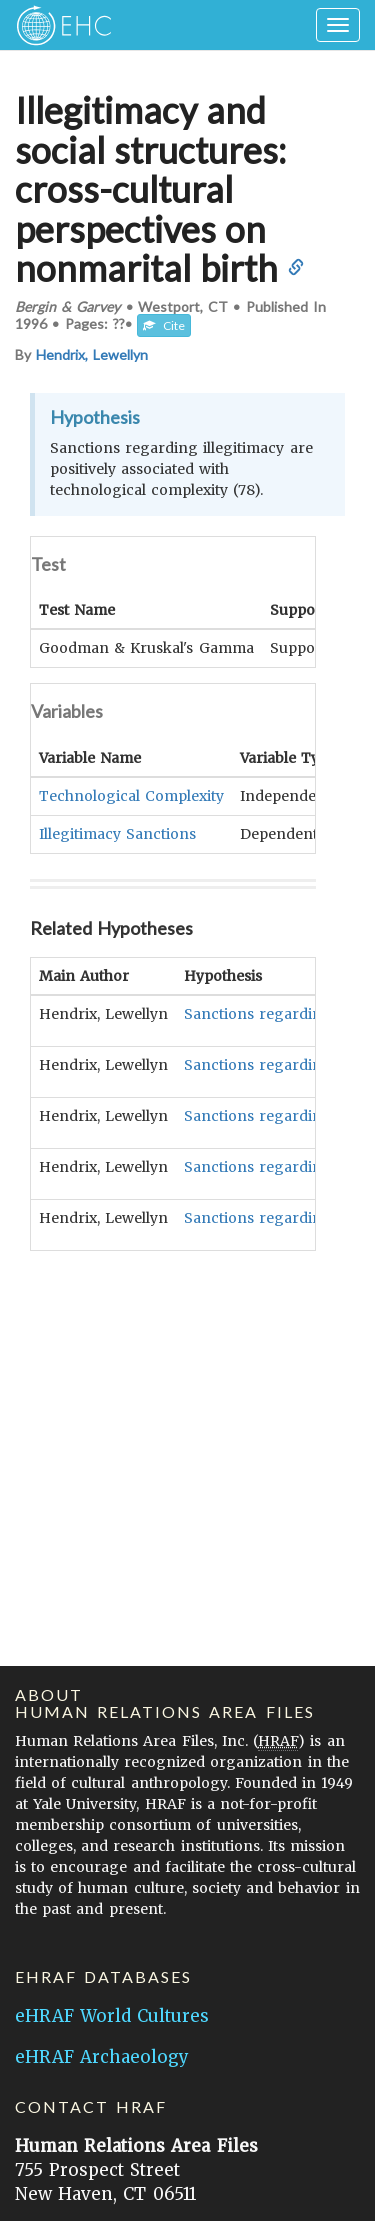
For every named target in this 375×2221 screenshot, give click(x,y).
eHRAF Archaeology (102, 2057)
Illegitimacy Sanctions (117, 832)
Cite (164, 325)
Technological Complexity (131, 795)
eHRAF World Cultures (112, 2016)
